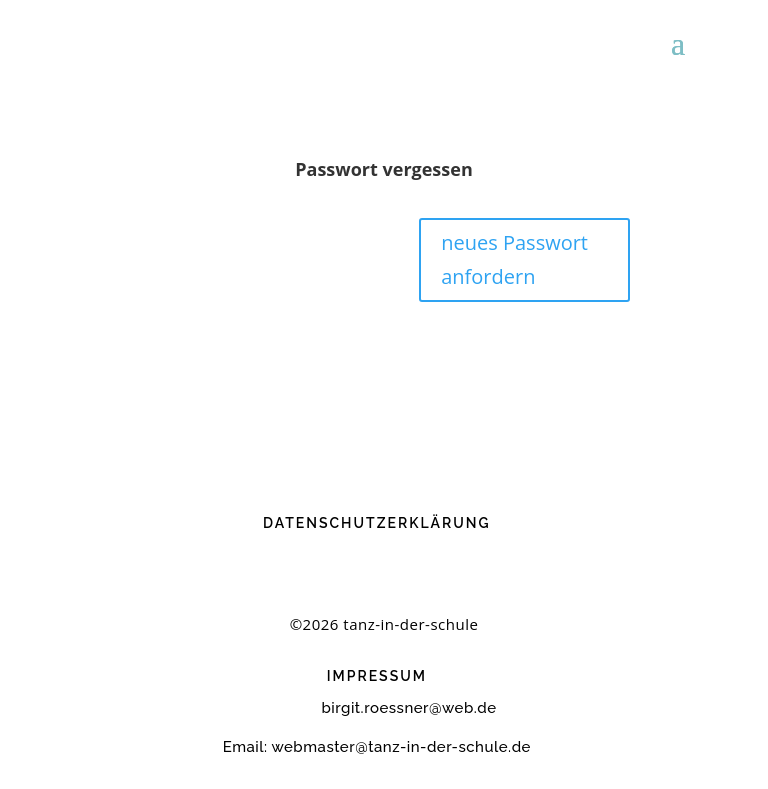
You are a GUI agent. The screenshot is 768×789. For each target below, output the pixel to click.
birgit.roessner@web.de (377, 708)
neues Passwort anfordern (514, 259)
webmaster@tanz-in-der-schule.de (401, 747)
